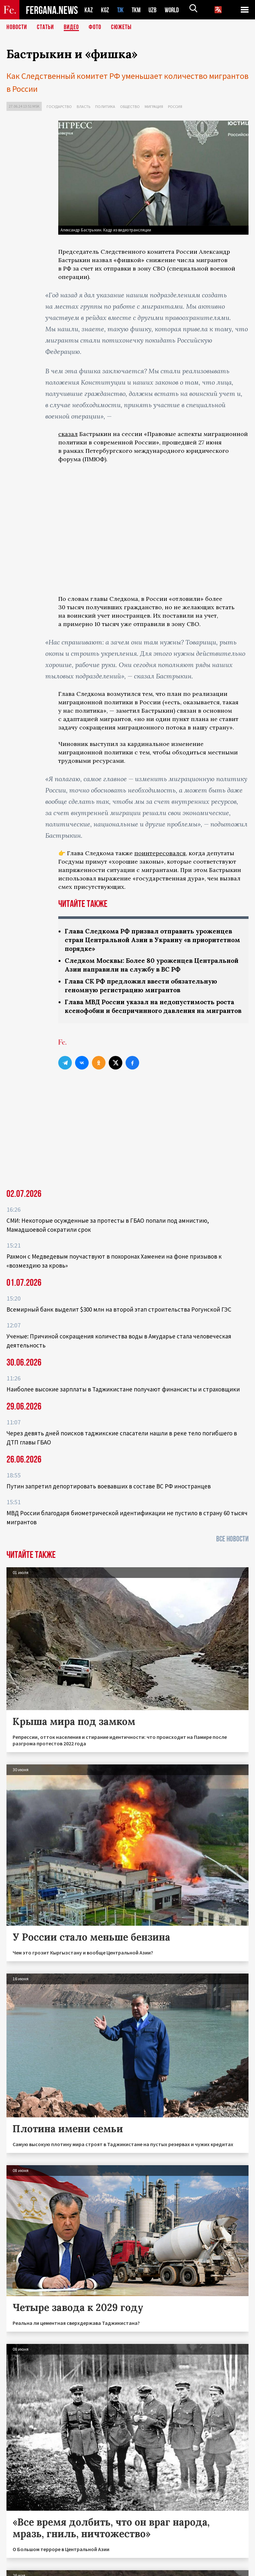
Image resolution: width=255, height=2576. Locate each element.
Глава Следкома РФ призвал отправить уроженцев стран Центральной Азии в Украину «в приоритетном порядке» (152, 940)
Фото (95, 27)
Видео (71, 27)
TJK (121, 10)
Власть (83, 106)
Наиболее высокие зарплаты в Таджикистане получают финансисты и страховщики (123, 1398)
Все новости (232, 1547)
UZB (154, 10)
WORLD (174, 10)
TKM (137, 10)
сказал (68, 434)
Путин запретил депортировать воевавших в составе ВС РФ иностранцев (108, 1495)
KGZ (105, 10)
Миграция (154, 106)
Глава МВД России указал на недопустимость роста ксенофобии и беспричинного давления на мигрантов (153, 1010)
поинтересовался (160, 853)
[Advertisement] (153, 1136)
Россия (175, 106)
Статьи (45, 27)
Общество (130, 106)
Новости (16, 27)
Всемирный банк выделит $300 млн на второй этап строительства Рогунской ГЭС (118, 1318)
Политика (105, 106)
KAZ (88, 10)
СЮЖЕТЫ (121, 27)
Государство (59, 106)
